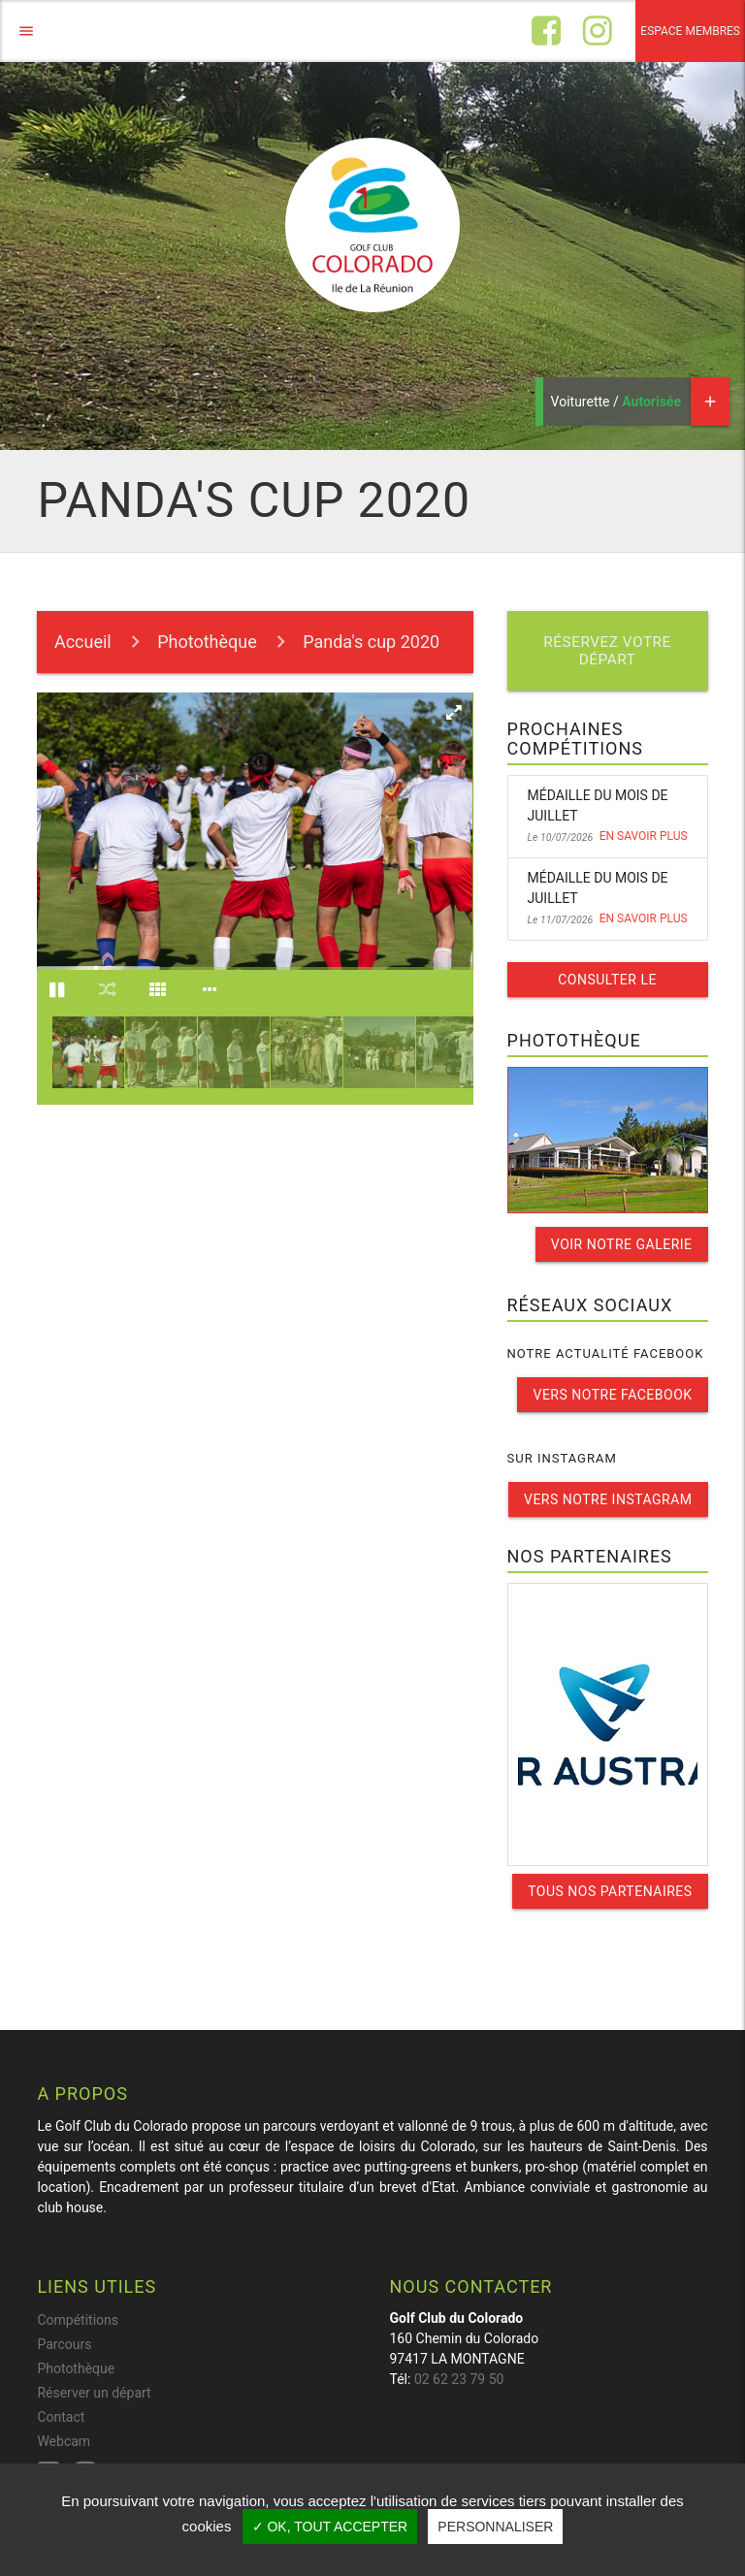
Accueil (83, 641)
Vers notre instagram (608, 1499)
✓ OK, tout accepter (330, 2526)
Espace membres (690, 31)
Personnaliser (495, 2526)
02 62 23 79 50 (459, 2379)
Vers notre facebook (612, 1394)
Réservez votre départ (607, 650)
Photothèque (207, 641)
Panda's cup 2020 (371, 641)
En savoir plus (643, 836)
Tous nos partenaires (610, 1891)
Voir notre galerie (622, 1244)
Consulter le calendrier (607, 984)
